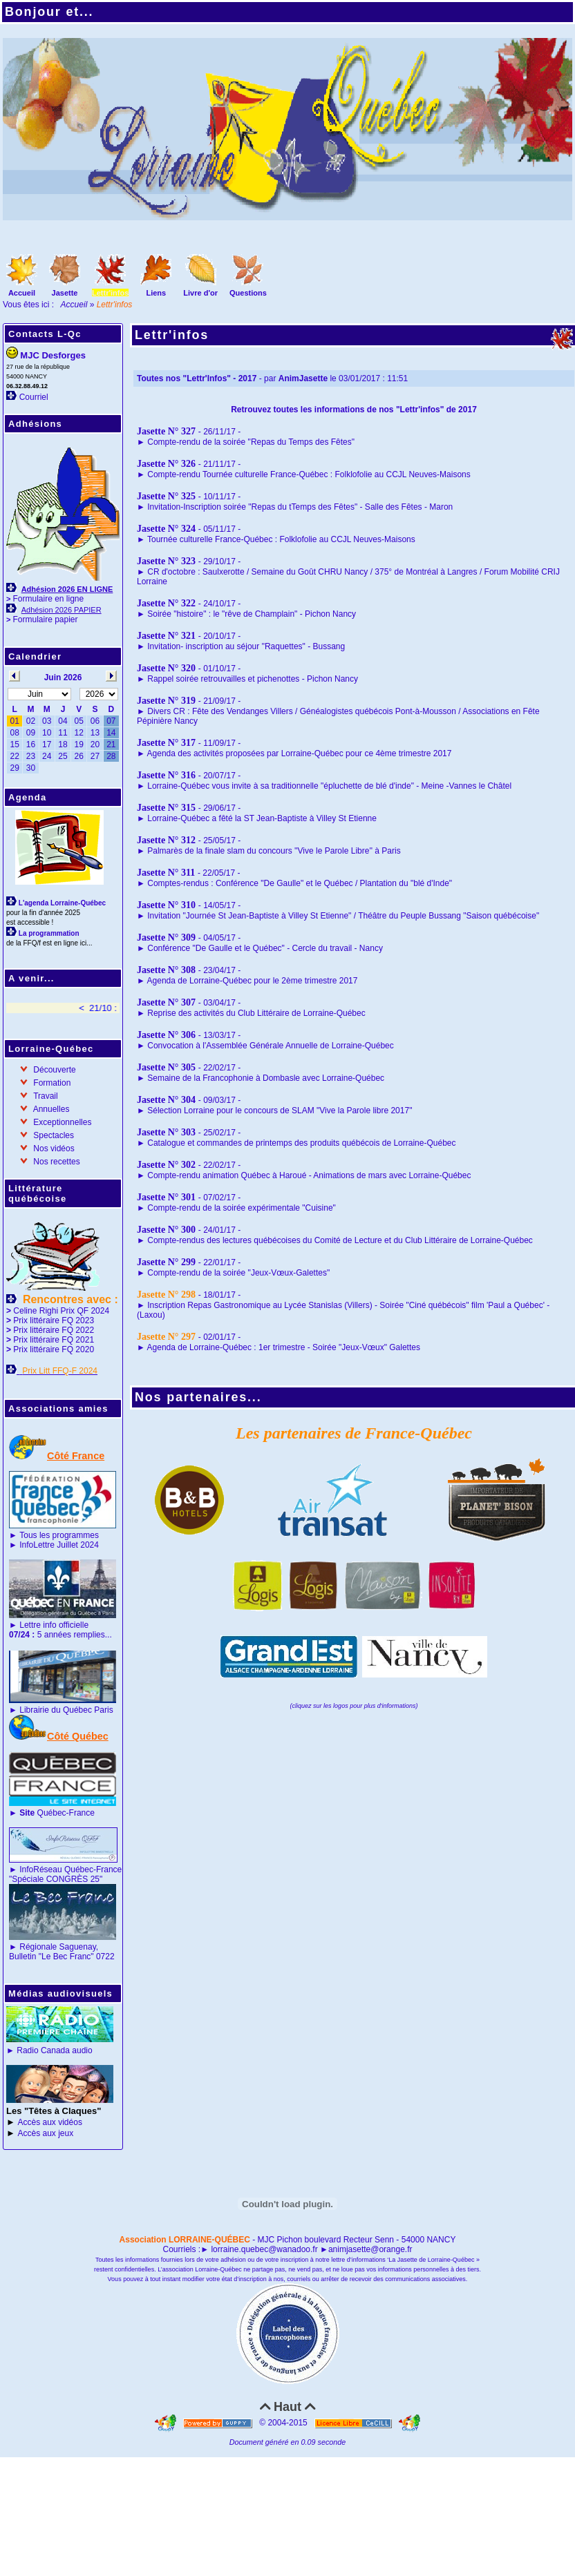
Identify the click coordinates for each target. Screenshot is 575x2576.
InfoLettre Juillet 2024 (59, 1545)
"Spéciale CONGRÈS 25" (55, 1879)
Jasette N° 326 (166, 464)
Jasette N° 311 (166, 872)
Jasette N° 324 (166, 528)
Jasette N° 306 (166, 1035)
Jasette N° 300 (166, 1229)
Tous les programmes (59, 1535)
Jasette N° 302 (166, 1165)
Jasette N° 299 (166, 1262)
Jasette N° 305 (166, 1067)
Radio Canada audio (54, 2050)
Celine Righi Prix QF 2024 (61, 1311)
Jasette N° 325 (166, 496)
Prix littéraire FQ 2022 (53, 1330)
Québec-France (56, 1813)
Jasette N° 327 (166, 431)
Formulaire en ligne (48, 599)
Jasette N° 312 (166, 840)
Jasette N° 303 (166, 1132)
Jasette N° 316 (166, 775)
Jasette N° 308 (166, 970)
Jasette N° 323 (166, 561)
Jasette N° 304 (166, 1100)
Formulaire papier (44, 619)
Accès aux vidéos (50, 2122)
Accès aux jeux (46, 2133)
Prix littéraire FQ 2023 (53, 1320)
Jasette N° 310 (166, 905)
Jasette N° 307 (166, 1002)
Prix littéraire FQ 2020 (53, 1349)
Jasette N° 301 (166, 1197)
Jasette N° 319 (166, 700)
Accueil (74, 304)
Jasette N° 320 (166, 668)
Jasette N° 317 (166, 743)
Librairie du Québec (55, 1710)
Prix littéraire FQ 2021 (53, 1340)
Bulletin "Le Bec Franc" (51, 1956)
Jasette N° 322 (166, 603)
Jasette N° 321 (166, 636)
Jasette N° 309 (166, 937)
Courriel (33, 397)
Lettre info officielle (53, 1625)
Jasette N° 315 (166, 807)
